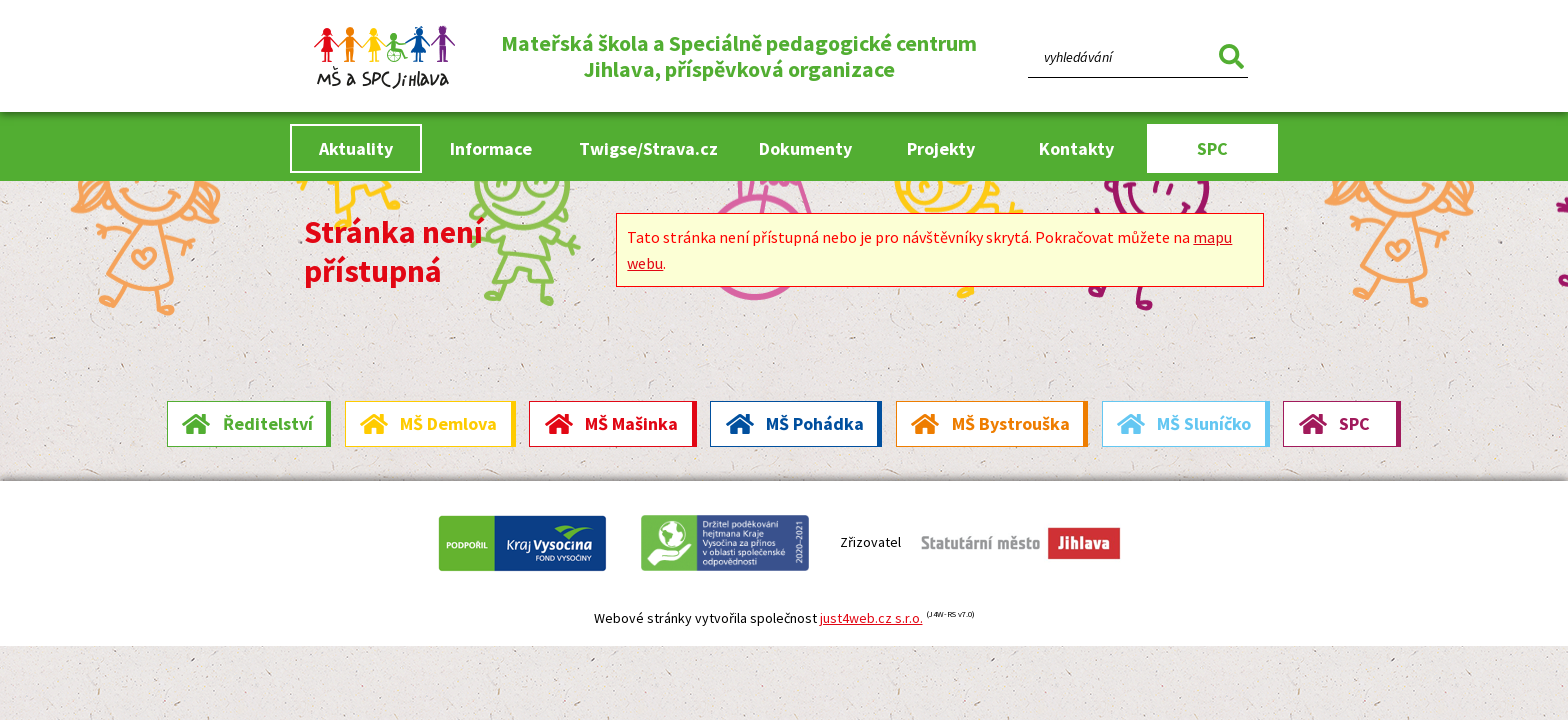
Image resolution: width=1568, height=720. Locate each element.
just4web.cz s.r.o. (871, 618)
